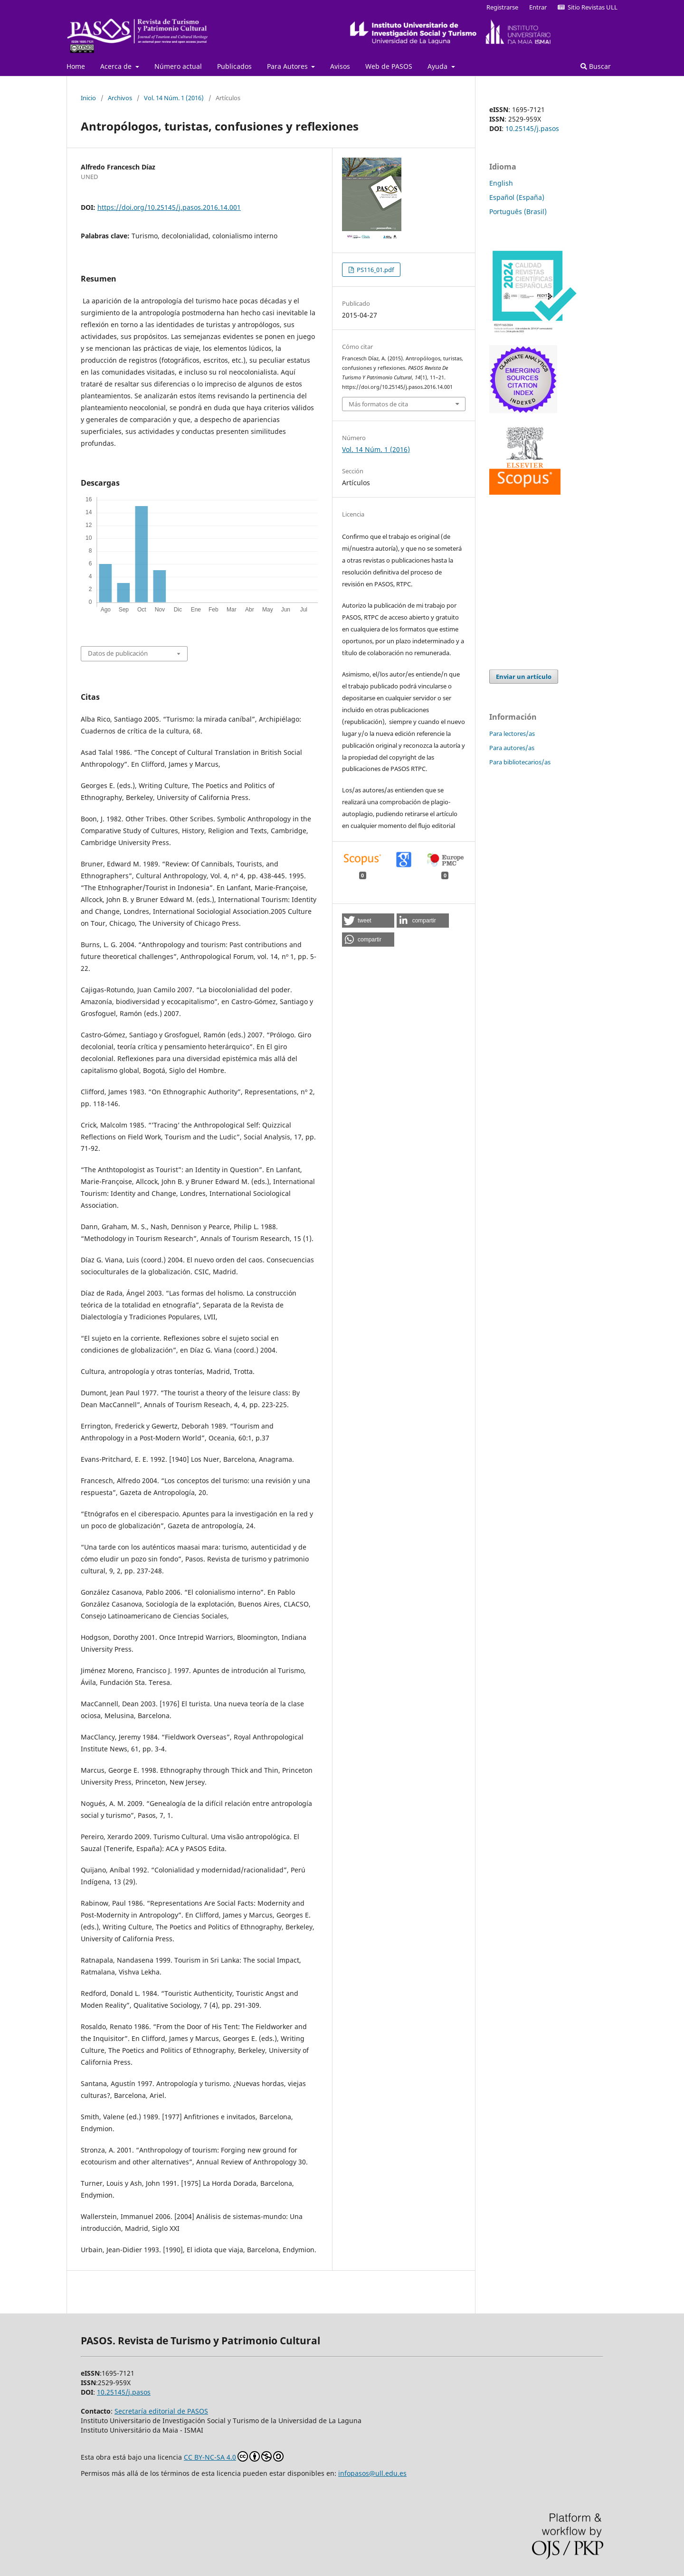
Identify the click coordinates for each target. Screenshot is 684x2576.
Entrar (538, 7)
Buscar (595, 66)
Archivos (120, 98)
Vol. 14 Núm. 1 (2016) (174, 98)
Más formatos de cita (378, 404)
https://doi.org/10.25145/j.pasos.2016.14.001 (169, 207)
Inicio (88, 98)
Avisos (340, 66)
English (501, 183)
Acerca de (116, 66)
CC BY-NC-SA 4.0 (234, 2456)
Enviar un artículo (523, 676)
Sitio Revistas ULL (588, 7)
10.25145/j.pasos (532, 128)
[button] (368, 920)
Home (75, 66)
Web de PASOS (388, 66)
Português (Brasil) (518, 211)
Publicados (234, 66)
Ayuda (438, 66)
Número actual (178, 66)
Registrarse (502, 7)
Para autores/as (511, 747)
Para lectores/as (512, 733)
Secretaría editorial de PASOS (161, 2411)
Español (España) (516, 197)
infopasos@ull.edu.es (372, 2473)
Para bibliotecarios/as (520, 762)
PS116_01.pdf (374, 269)
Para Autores (288, 66)
